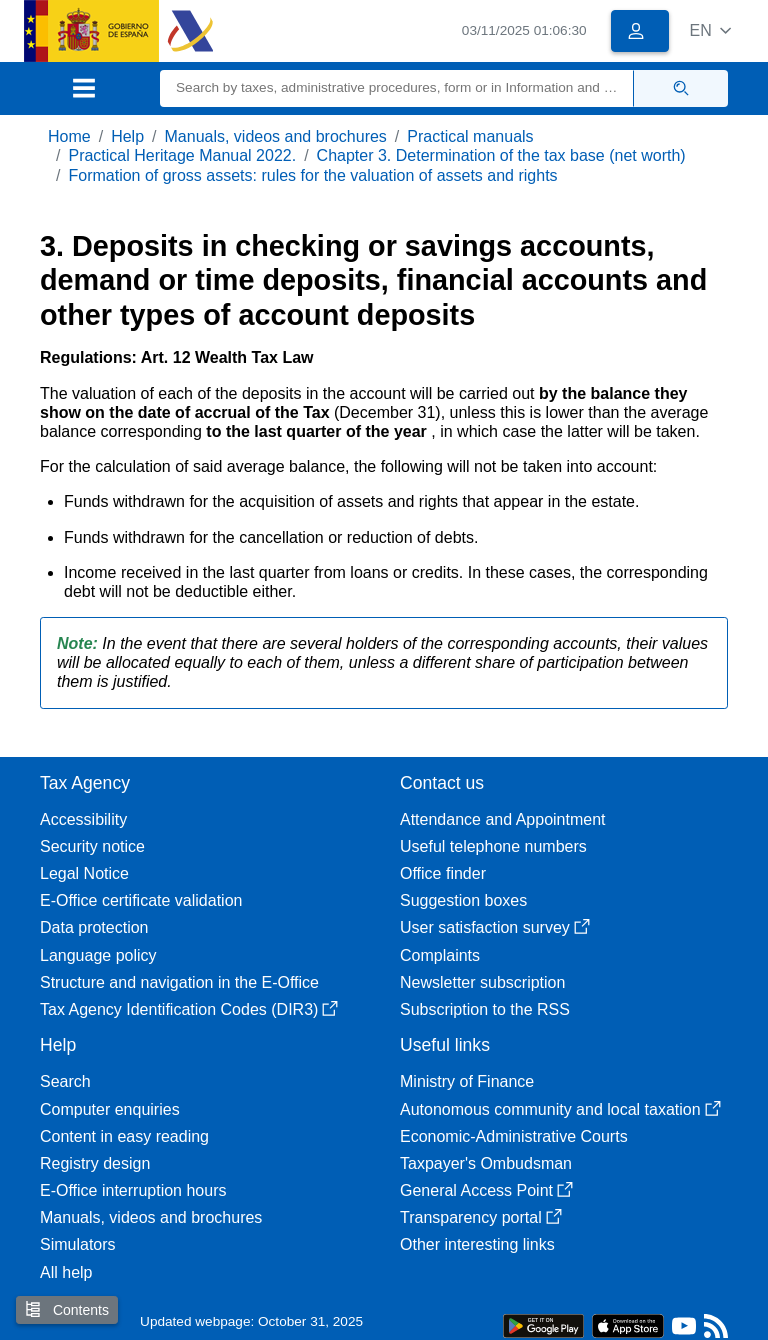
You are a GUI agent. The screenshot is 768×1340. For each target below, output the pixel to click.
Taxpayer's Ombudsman (486, 1163)
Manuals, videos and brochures (276, 136)
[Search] (397, 88)
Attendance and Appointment (503, 819)
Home (69, 136)
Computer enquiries (110, 1109)
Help (127, 136)
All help (66, 1272)
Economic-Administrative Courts (514, 1136)
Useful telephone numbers (493, 846)
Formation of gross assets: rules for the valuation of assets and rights (312, 175)
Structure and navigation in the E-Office (179, 982)
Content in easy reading (124, 1136)
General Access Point (486, 1190)
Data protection (94, 927)
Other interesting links (477, 1244)
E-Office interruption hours (133, 1190)
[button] (710, 30)
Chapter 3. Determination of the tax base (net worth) (501, 155)
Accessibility (83, 819)
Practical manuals (470, 136)
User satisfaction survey (495, 927)
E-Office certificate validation (141, 900)
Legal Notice (84, 873)
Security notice (92, 846)
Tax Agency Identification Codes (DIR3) (189, 1009)
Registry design (95, 1163)
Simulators (78, 1244)
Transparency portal (481, 1217)
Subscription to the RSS (485, 1009)
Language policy (98, 955)
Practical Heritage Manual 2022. (182, 155)
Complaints (440, 955)
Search (65, 1081)
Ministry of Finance (467, 1081)
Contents (67, 1309)
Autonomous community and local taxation (560, 1109)
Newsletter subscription (482, 982)
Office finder (443, 873)
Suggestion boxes (463, 900)
